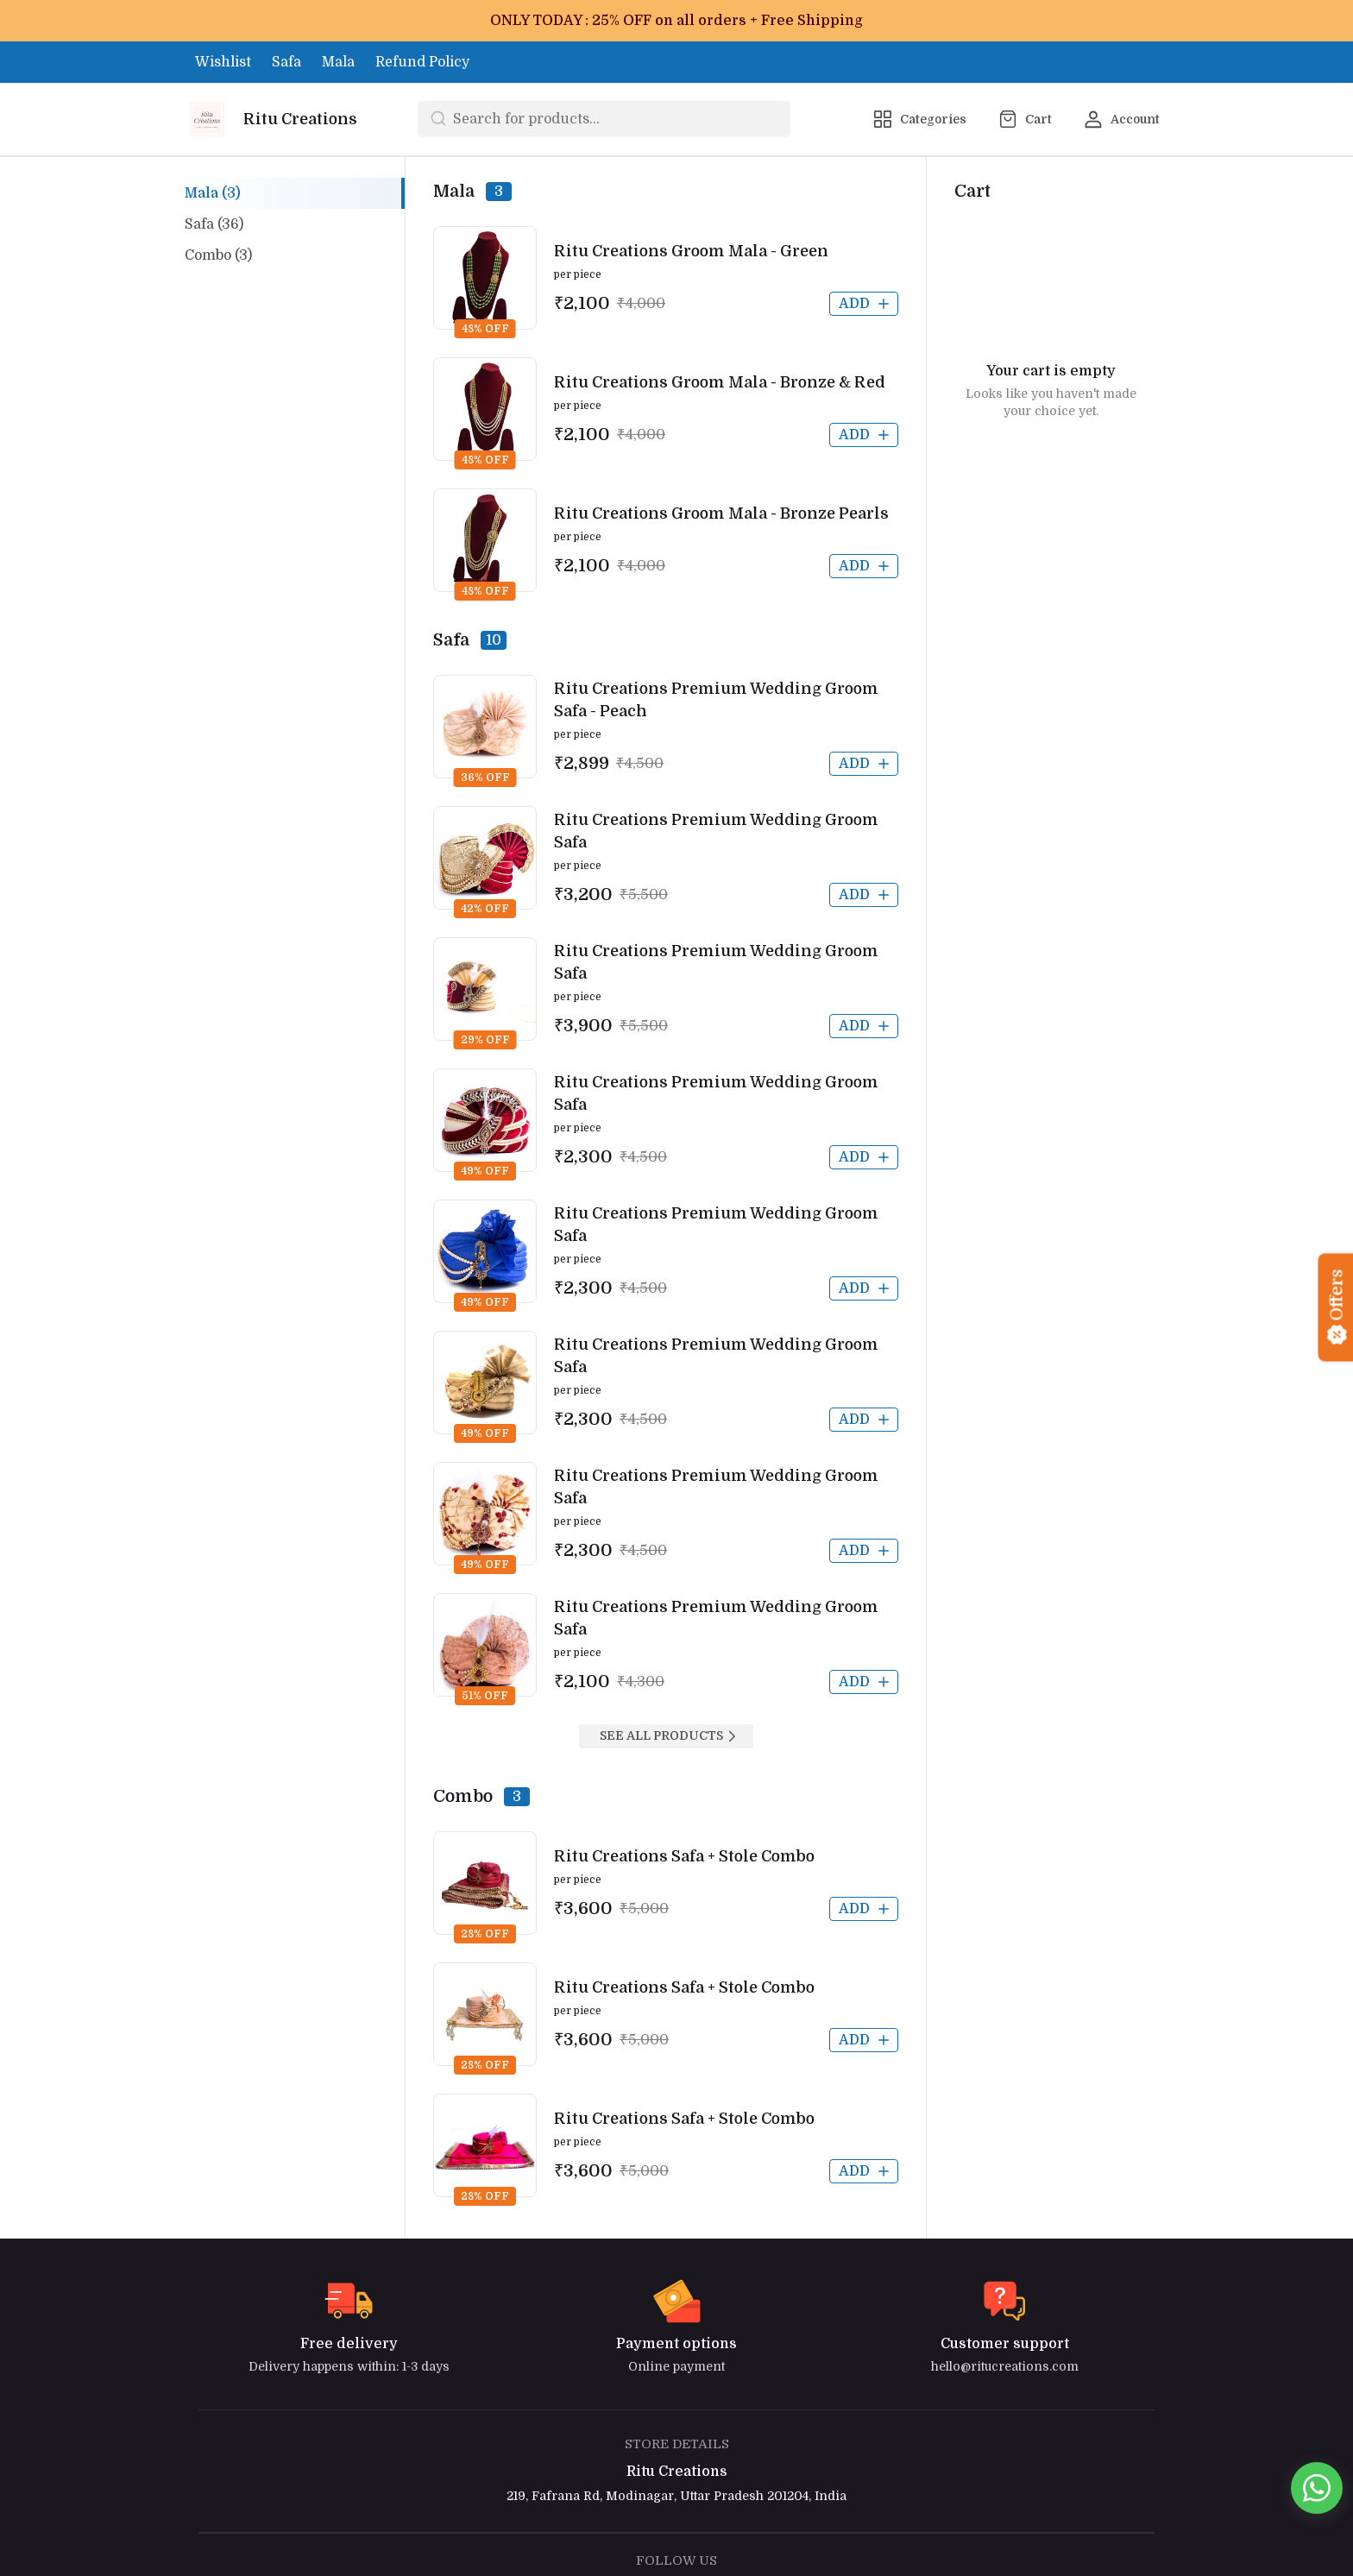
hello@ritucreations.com (1005, 2366)
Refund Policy (422, 62)
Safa (286, 62)
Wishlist (223, 62)
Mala (338, 62)
